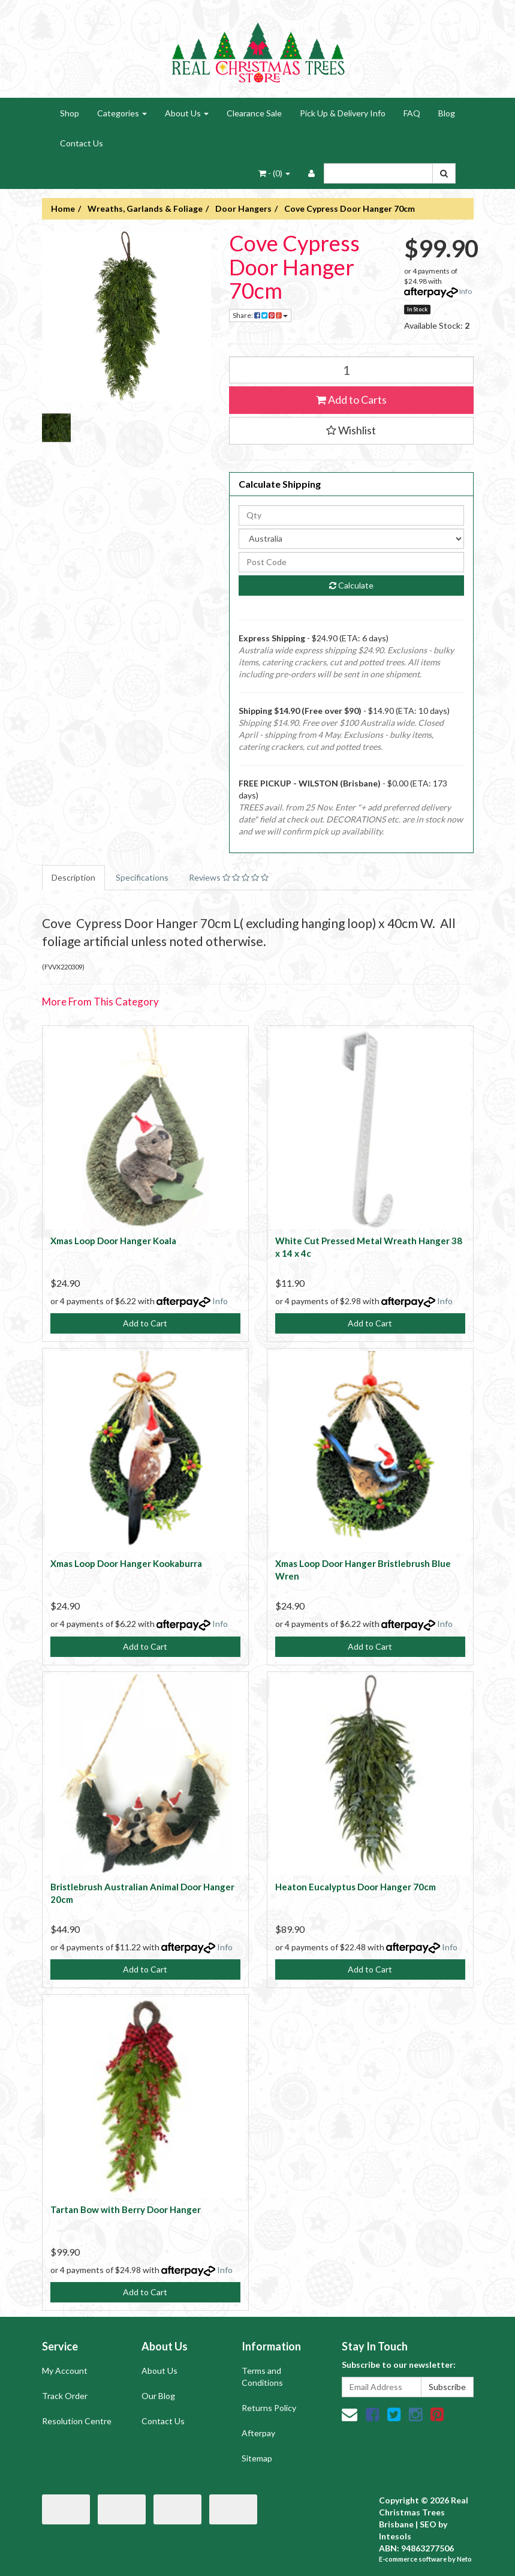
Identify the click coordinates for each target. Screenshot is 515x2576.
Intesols (395, 2536)
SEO (428, 2524)
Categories (122, 113)
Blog (446, 113)
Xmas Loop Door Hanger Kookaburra (126, 1563)
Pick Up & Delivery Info (343, 113)
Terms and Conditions (262, 2376)
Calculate (351, 585)
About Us (187, 113)
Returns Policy (269, 2408)
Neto (464, 2559)
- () (274, 173)
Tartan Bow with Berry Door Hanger (125, 2209)
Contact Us (81, 143)
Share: (260, 315)
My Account (65, 2370)
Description (73, 877)
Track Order (65, 2396)
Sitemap (257, 2458)
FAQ (411, 113)
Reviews (229, 877)
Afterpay (258, 2433)
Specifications (142, 877)
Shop (69, 113)
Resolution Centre (77, 2421)
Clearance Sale (254, 113)
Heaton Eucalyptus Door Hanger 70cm (355, 1886)
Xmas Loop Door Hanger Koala (113, 1240)
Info (465, 291)
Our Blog (158, 2396)
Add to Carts (351, 399)
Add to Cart (145, 1323)
